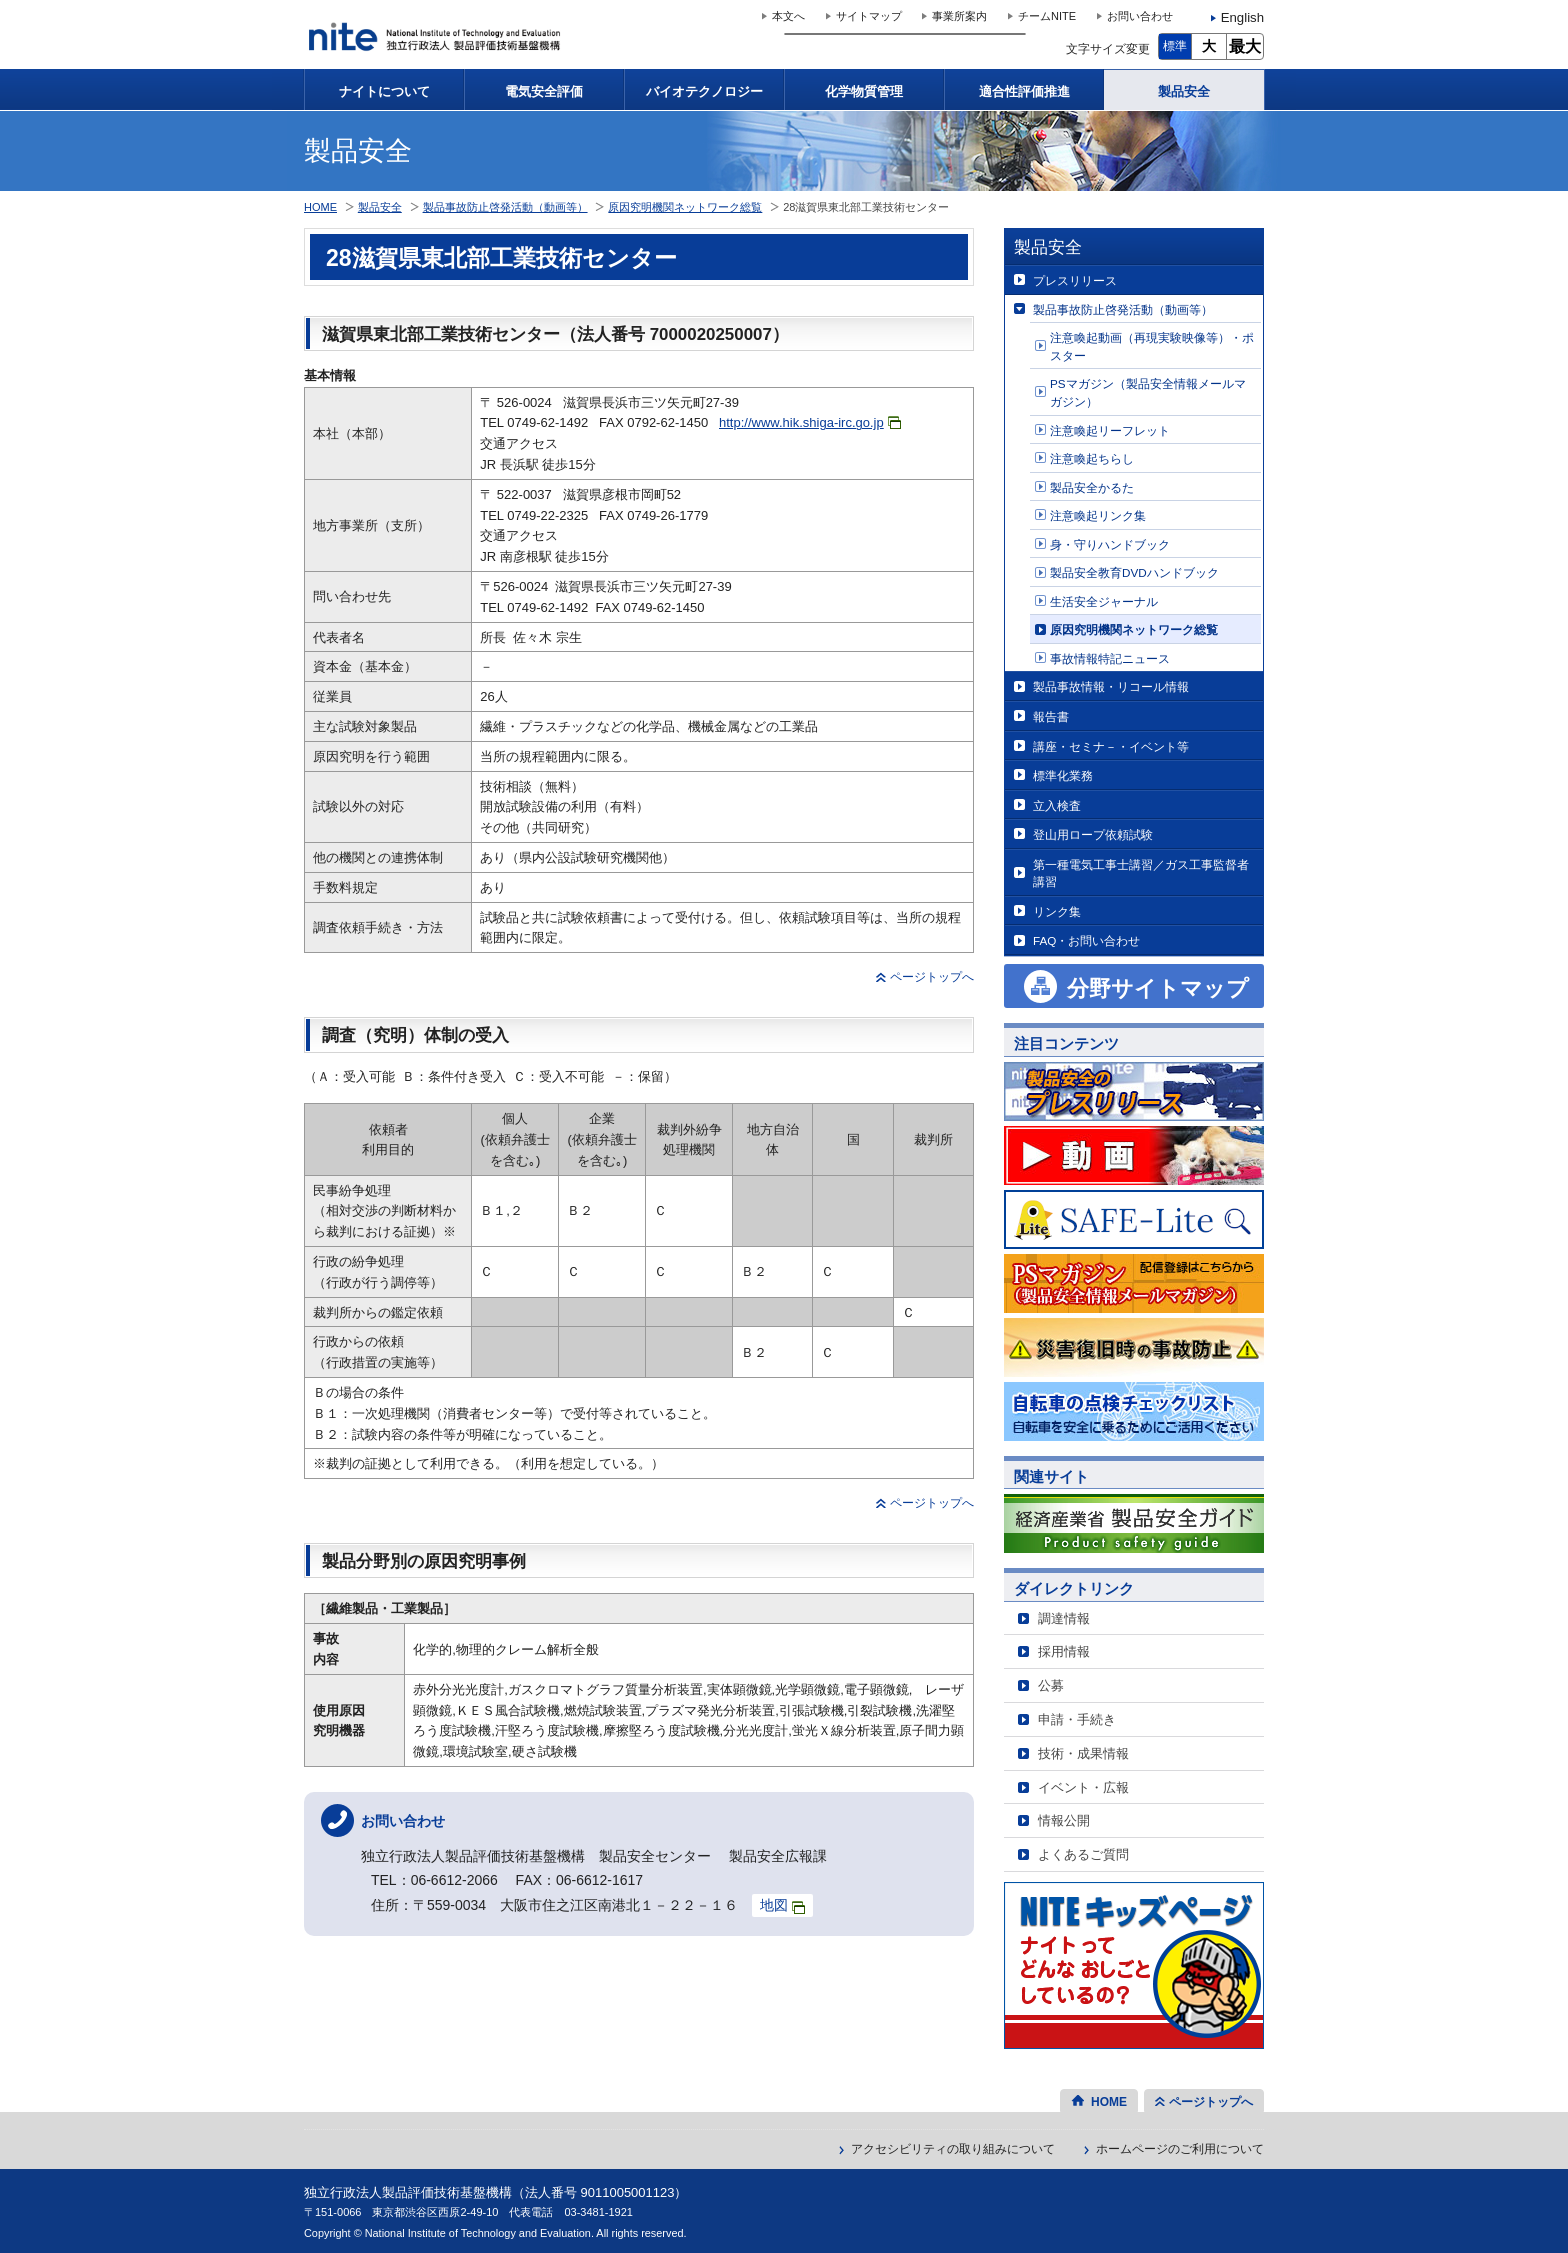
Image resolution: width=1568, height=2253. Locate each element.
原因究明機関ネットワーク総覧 (1134, 629)
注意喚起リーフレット (1110, 430)
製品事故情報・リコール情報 (1111, 686)
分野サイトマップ (1158, 988)
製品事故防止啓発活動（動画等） (1123, 309)
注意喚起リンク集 (1098, 515)
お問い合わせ (1140, 16)
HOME (320, 207)
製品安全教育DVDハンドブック (1134, 572)
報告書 (1051, 716)
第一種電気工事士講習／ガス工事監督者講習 (1141, 873)
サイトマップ (869, 16)
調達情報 (1064, 1618)
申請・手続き (1077, 1719)
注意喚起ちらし (1092, 458)
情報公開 (1064, 1820)
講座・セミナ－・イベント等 (1111, 746)
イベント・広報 (1083, 1787)
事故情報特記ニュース (1110, 658)
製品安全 (1184, 91)
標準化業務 (1063, 775)
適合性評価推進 (1024, 91)
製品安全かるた (1092, 487)
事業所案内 (959, 16)
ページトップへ (932, 977)
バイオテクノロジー (704, 91)
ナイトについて (384, 91)
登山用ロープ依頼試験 (1093, 834)
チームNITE (1047, 16)
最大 (1245, 46)
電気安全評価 (544, 91)
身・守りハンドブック (1110, 544)
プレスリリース (1075, 280)
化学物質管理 (864, 91)
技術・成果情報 (1083, 1753)
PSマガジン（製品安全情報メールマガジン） (1148, 392)
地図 (782, 1905)
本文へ (788, 16)
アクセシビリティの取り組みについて (953, 2149)
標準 (1175, 46)
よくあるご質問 (1083, 1854)
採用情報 (1064, 1651)
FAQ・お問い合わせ (1086, 940)
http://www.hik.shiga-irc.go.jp (810, 422)
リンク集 (1057, 911)
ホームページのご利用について (1180, 2149)
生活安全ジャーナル (1104, 601)
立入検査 (1057, 805)
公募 (1051, 1685)
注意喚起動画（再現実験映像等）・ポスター (1152, 346)
